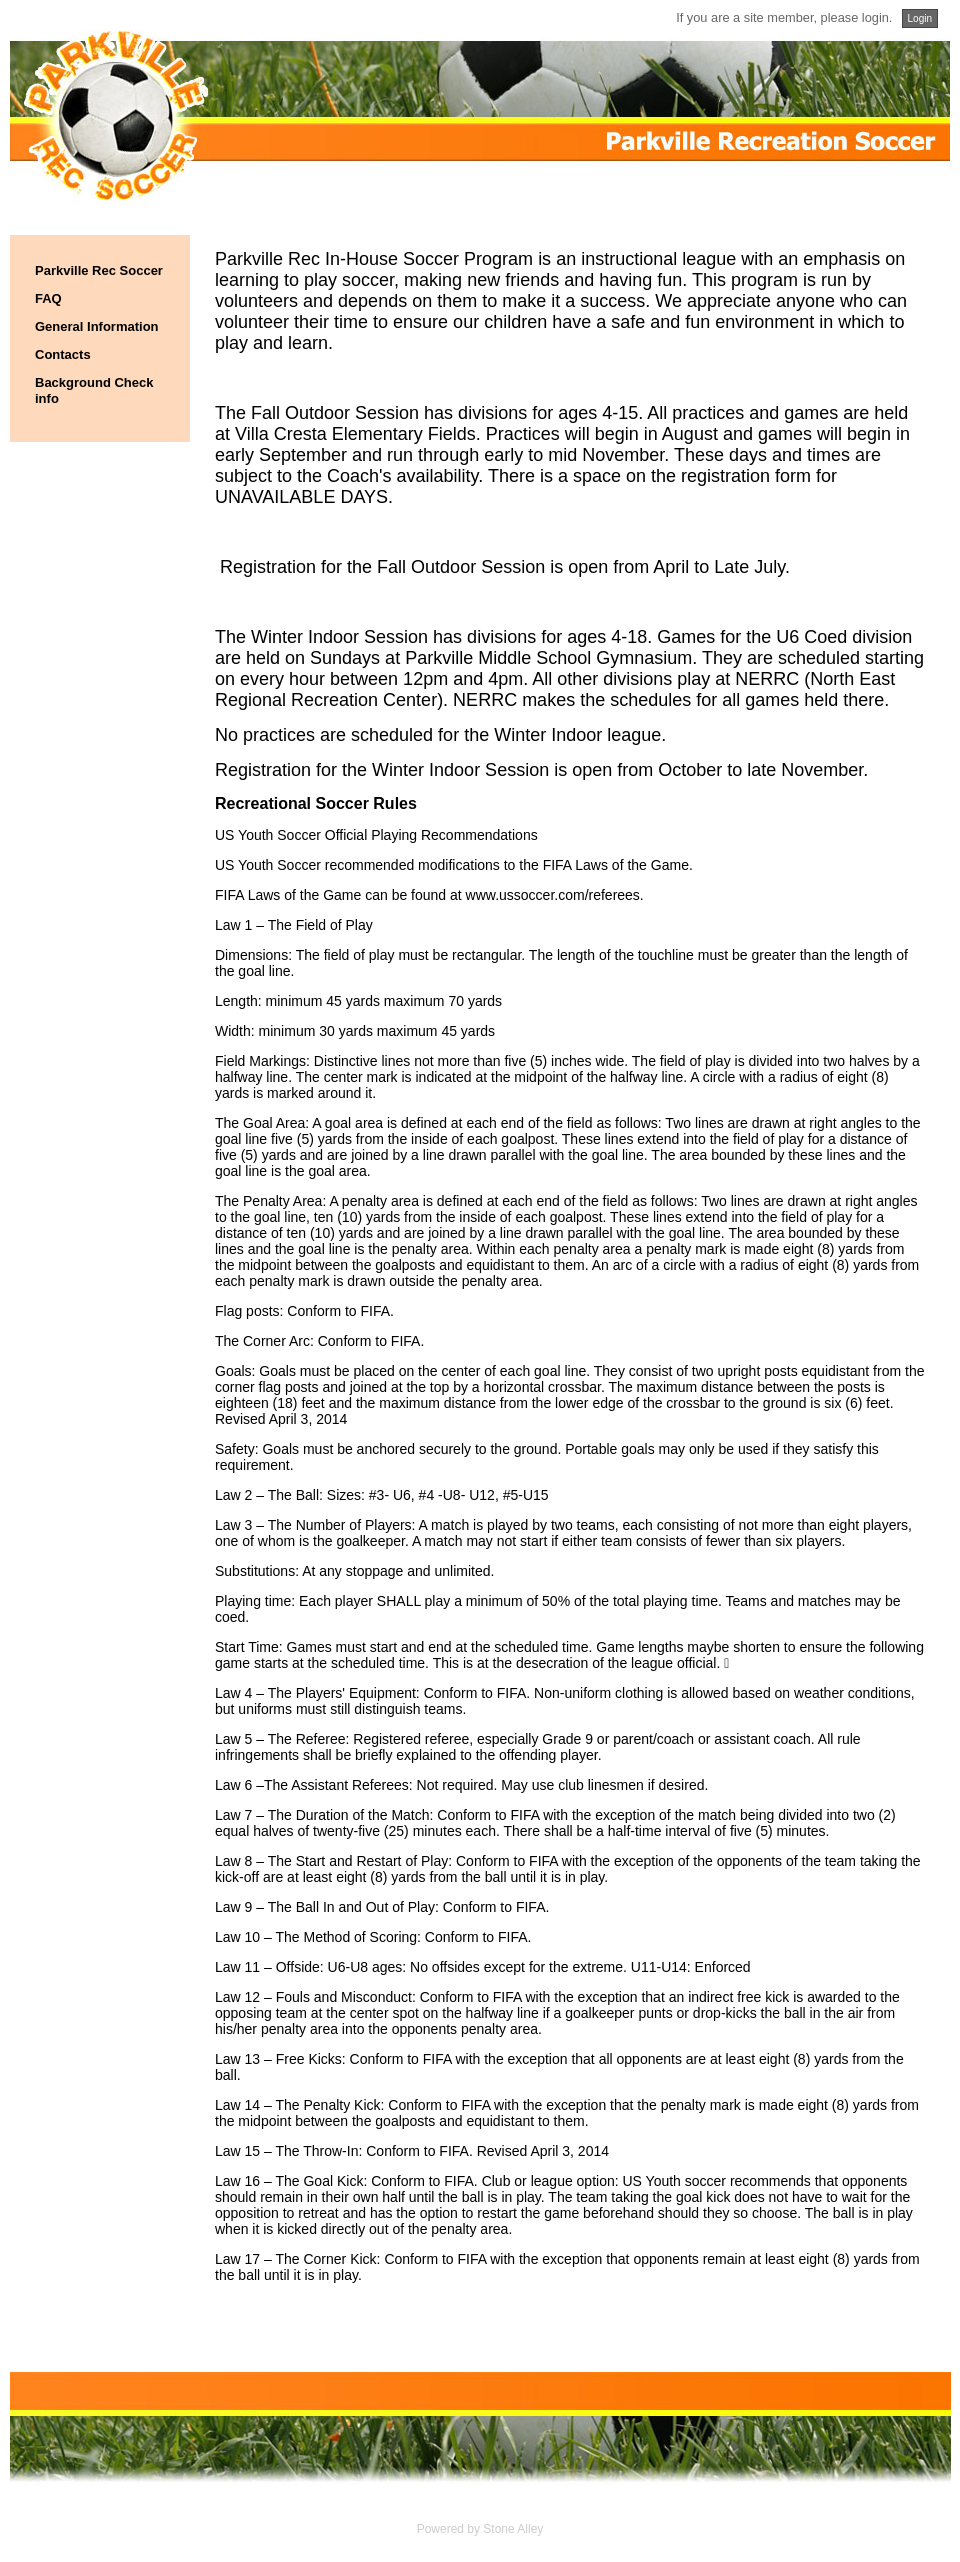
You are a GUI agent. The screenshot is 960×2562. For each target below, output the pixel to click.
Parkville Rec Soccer (99, 270)
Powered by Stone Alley (480, 2529)
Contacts (63, 354)
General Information (97, 326)
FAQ (48, 298)
